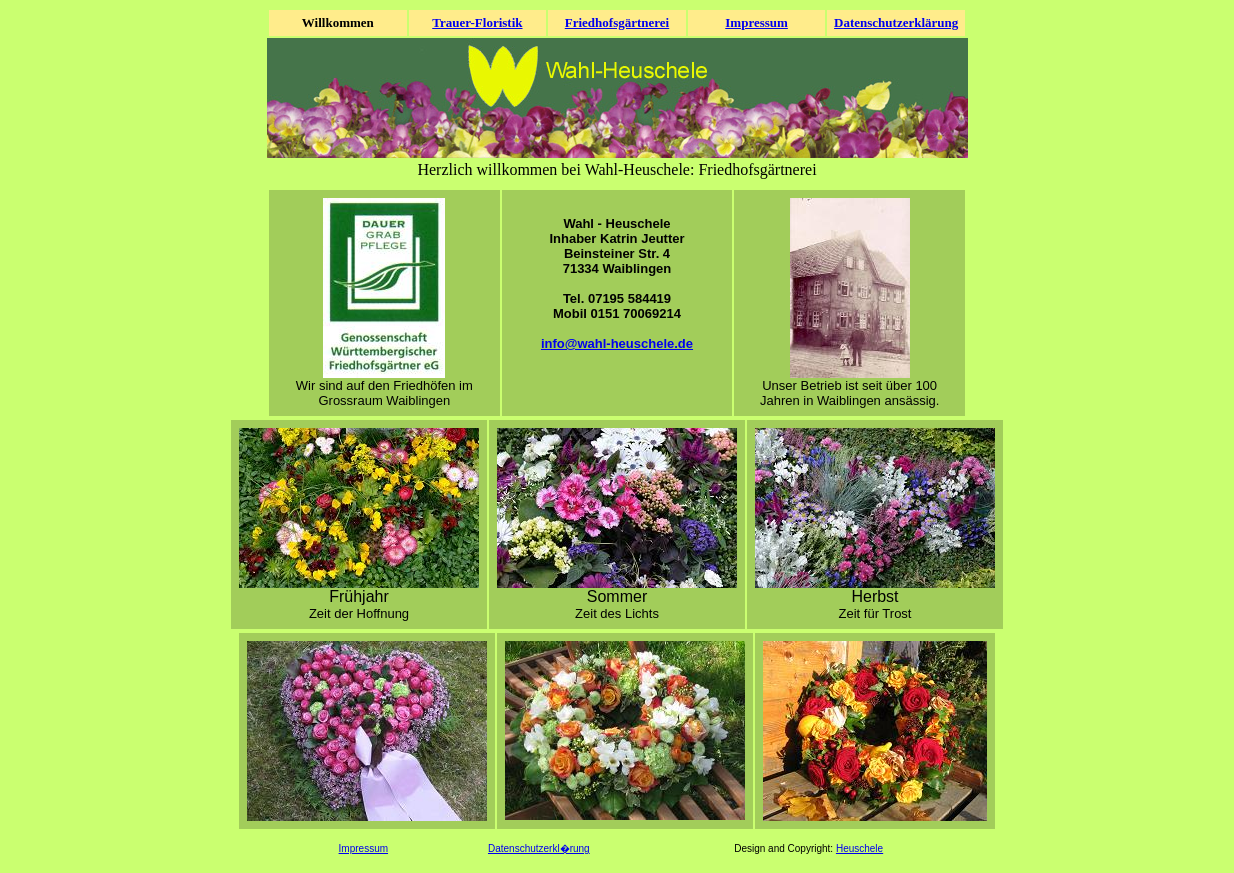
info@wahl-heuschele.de (617, 343)
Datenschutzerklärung (896, 22)
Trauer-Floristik (477, 22)
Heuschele (859, 848)
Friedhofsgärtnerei (617, 22)
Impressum (756, 22)
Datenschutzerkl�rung (539, 848)
